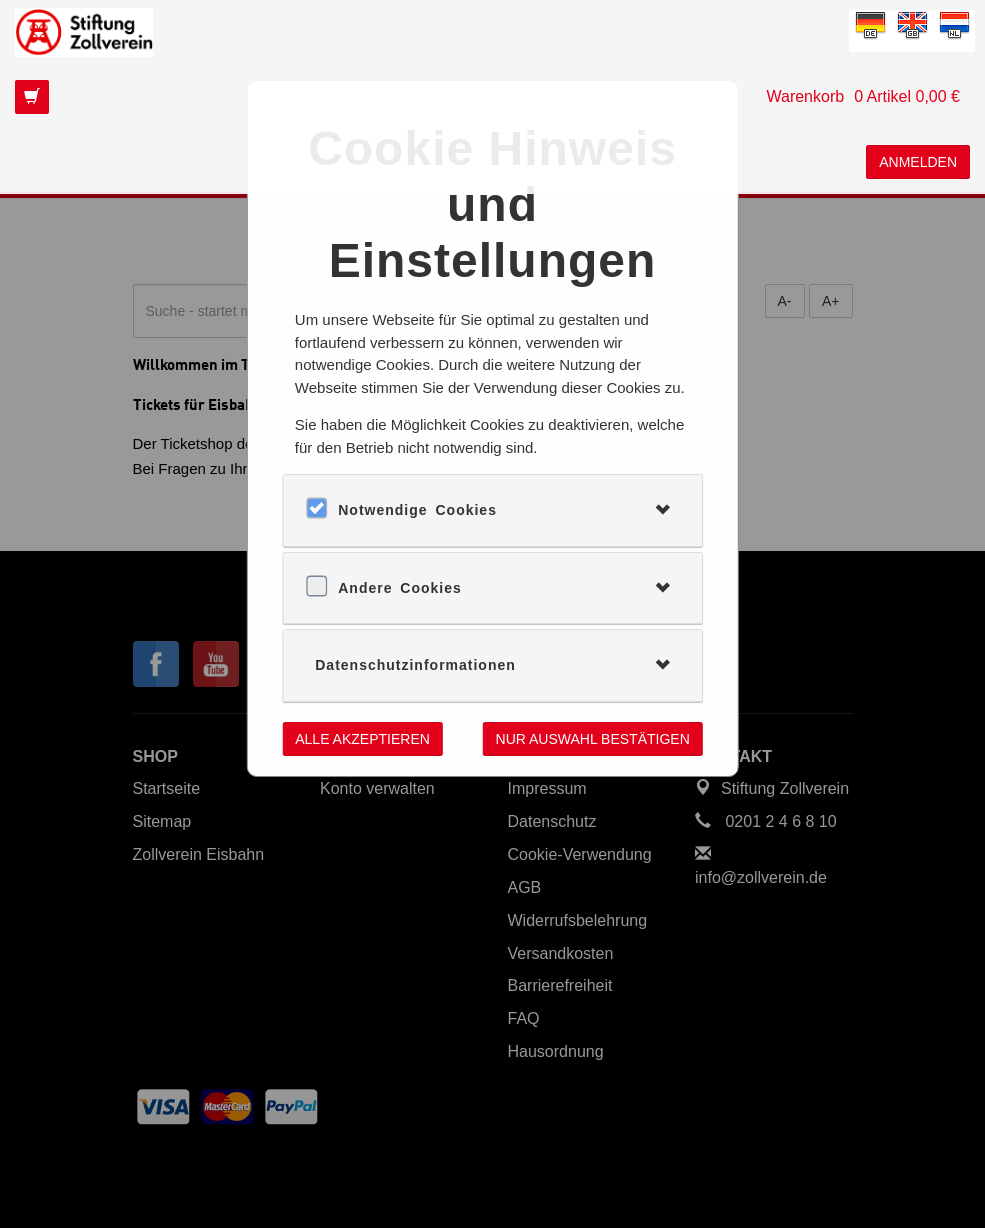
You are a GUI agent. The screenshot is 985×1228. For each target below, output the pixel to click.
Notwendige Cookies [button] (417, 510)
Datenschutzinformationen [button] (415, 665)
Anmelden (918, 162)
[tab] (492, 510)
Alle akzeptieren (362, 739)
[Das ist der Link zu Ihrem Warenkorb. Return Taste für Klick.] (492, 97)
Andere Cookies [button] (400, 588)
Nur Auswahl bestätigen (593, 739)
